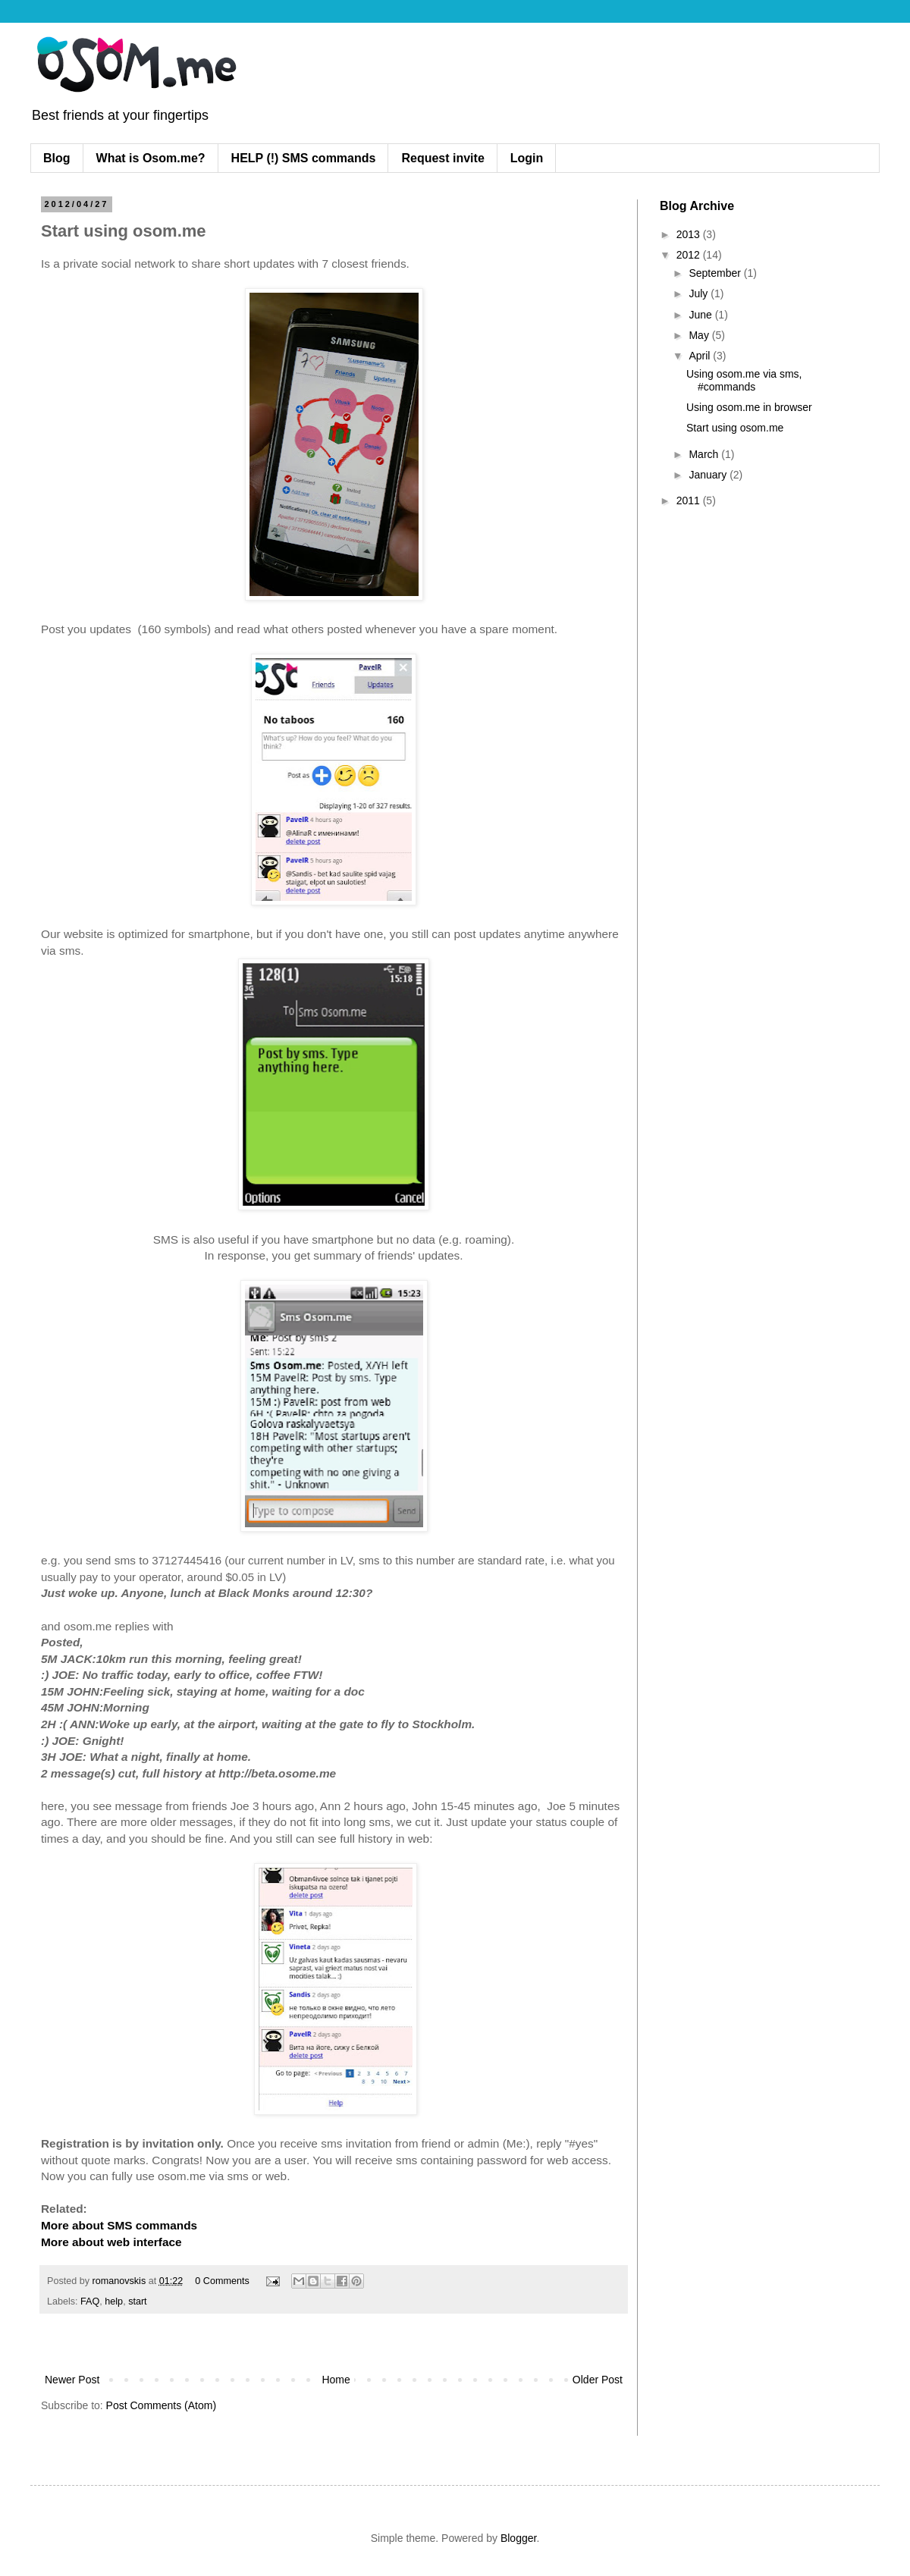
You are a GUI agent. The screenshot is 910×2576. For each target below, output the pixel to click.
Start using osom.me (734, 428)
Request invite (442, 158)
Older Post (598, 2380)
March (705, 454)
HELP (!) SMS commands (303, 158)
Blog (57, 158)
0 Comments (222, 2281)
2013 (689, 234)
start (137, 2301)
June (701, 315)
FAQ (89, 2301)
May (700, 335)
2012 (689, 255)
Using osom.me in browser (749, 407)
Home (336, 2380)
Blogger (518, 2538)
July (700, 293)
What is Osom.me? (151, 158)
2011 (689, 500)
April (701, 356)
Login (527, 158)
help (114, 2301)
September (716, 273)
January (709, 475)
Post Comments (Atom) (161, 2405)
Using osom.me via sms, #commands (744, 380)
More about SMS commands (119, 2225)
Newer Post (72, 2380)
